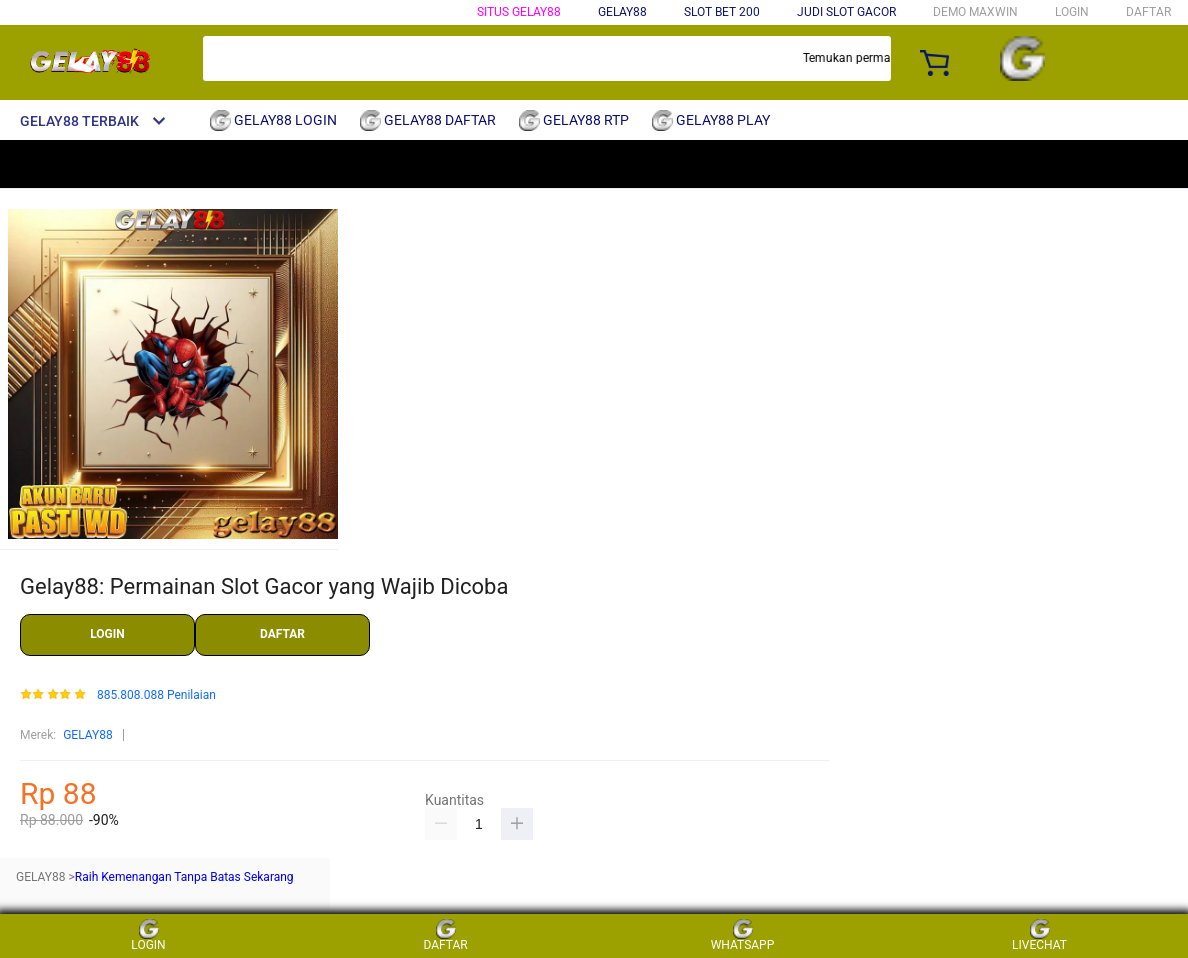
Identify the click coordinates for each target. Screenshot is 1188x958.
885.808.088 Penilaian (156, 695)
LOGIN (1072, 12)
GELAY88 (88, 735)
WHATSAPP (743, 935)
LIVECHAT (1039, 935)
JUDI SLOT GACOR (846, 12)
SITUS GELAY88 (519, 12)
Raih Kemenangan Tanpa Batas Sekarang (184, 877)
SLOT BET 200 (722, 12)
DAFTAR (1148, 12)
